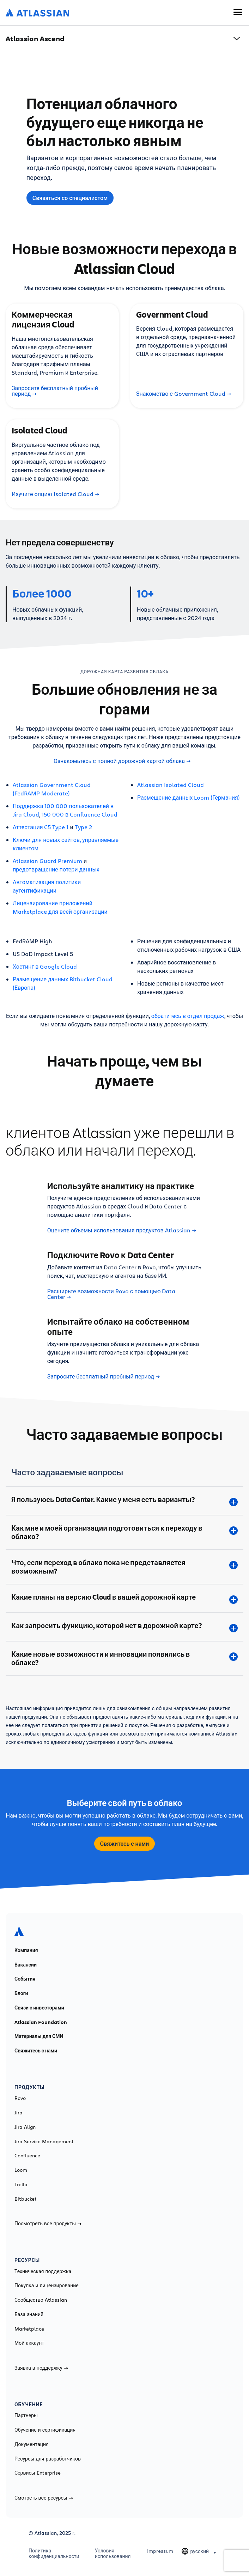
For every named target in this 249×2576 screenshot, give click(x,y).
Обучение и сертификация (44, 2430)
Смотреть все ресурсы (43, 2498)
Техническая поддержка (42, 2271)
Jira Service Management (44, 2141)
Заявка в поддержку (41, 2368)
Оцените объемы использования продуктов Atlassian (121, 1230)
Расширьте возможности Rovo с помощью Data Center (111, 1294)
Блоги (21, 1993)
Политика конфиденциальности (54, 2553)
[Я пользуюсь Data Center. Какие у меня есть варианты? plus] (124, 1501)
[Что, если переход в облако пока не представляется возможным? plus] (124, 1567)
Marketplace (29, 2329)
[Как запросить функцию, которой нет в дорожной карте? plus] (124, 1627)
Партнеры (26, 2415)
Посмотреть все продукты (47, 2223)
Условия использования (113, 2553)
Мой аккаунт (29, 2343)
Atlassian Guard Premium (47, 860)
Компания (26, 1950)
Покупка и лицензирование (46, 2285)
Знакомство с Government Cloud (183, 393)
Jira (18, 2112)
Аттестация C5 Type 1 (40, 827)
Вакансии (25, 1965)
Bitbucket (25, 2199)
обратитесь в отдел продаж (187, 1015)
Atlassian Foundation (40, 2022)
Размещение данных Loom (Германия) (188, 797)
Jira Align (25, 2127)
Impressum (160, 2551)
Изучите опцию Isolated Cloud (55, 494)
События (24, 1979)
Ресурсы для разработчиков (47, 2459)
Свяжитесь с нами (124, 1843)
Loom (20, 2170)
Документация (31, 2444)
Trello (20, 2184)
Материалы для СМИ (38, 2036)
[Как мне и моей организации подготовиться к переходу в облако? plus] (124, 1532)
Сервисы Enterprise (37, 2473)
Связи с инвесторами (39, 2008)
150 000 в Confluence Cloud (79, 814)
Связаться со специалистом (70, 198)
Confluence (27, 2155)
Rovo (20, 2098)
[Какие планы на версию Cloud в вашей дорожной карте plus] (124, 1598)
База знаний (28, 2314)
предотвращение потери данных (56, 869)
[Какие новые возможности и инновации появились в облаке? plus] (124, 1658)
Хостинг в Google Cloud (45, 966)
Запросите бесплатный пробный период (55, 390)
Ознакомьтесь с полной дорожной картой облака (122, 761)
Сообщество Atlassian (40, 2300)
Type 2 (83, 827)
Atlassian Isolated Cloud (170, 784)
